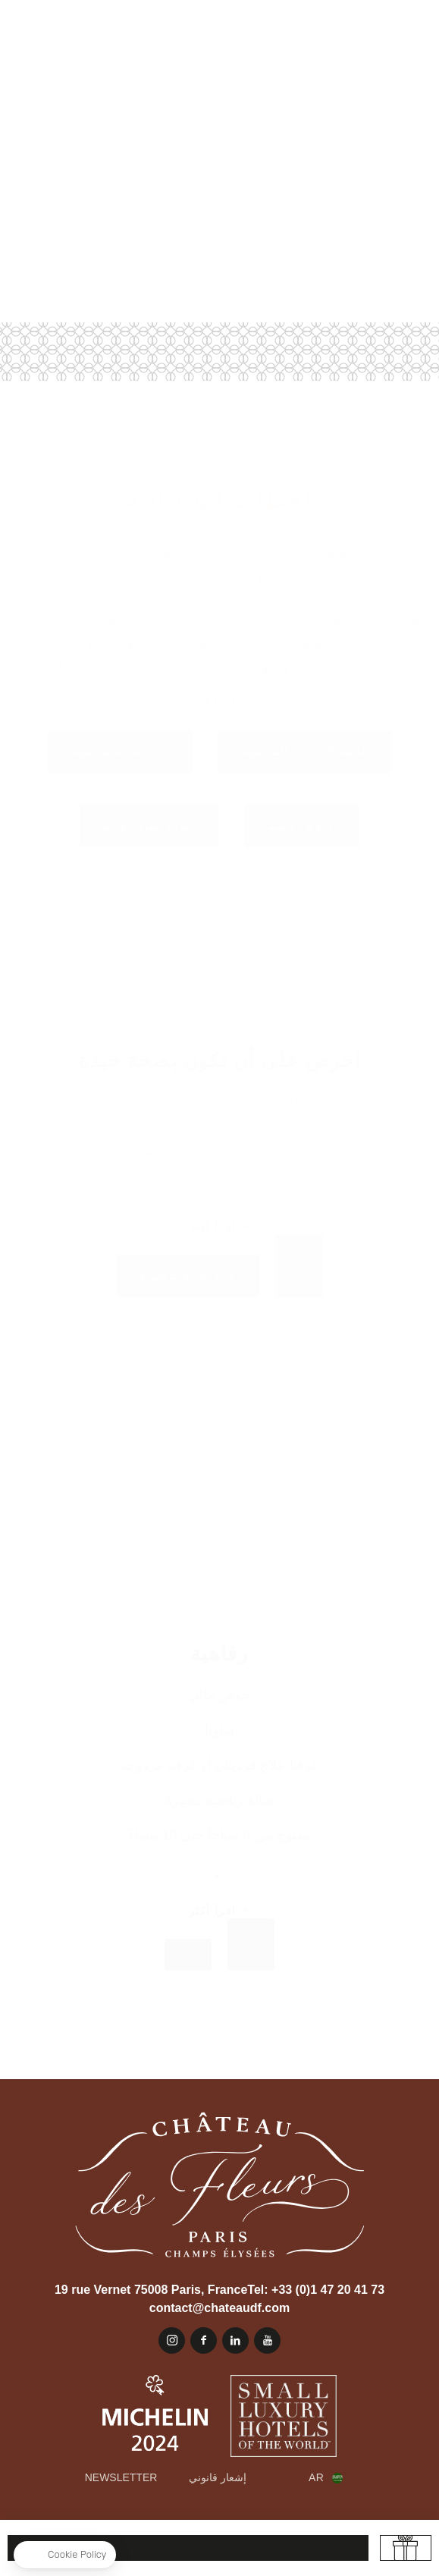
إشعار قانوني (217, 2477)
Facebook (203, 2340)
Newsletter (121, 2477)
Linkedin (235, 2340)
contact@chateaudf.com (219, 2307)
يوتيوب (267, 2340)
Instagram (171, 2340)
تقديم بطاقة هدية (405, 2548)
